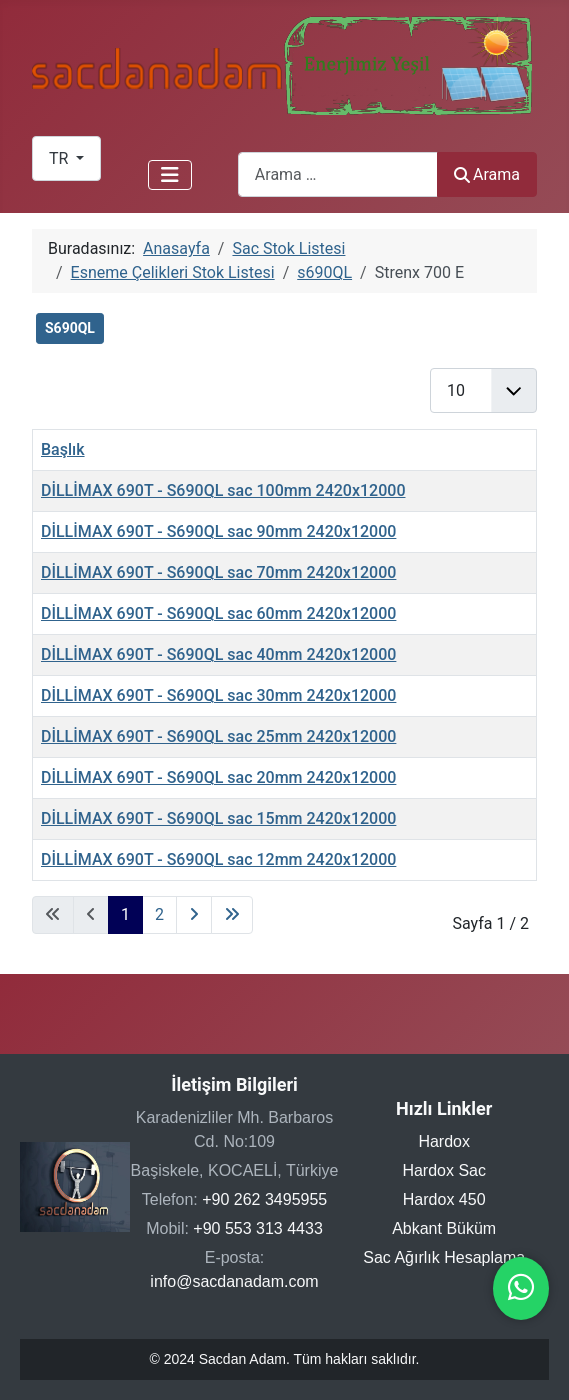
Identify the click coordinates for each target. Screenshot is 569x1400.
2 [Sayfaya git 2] (159, 914)
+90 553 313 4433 (257, 1228)
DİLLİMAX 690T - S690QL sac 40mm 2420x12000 (218, 654)
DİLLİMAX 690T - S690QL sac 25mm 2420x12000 (218, 736)
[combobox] (338, 174)
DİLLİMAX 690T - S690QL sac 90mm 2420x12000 (218, 531)
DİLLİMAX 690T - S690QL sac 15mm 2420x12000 (218, 818)
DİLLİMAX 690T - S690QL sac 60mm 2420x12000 (218, 613)
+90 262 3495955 (264, 1199)
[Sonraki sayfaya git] (194, 915)
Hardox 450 (444, 1199)
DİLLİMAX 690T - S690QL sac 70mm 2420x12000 (218, 572)
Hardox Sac (444, 1170)
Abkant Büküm (444, 1228)
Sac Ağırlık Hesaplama (444, 1257)
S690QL (70, 328)
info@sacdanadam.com (234, 1281)
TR (60, 158)
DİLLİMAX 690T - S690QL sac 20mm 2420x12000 (218, 777)
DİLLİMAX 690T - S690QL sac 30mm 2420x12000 (218, 695)
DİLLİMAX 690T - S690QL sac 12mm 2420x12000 (218, 859)
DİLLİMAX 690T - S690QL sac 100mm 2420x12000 (223, 490)
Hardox (444, 1141)
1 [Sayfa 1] (125, 914)
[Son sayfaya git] (232, 915)
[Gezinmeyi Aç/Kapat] (170, 175)
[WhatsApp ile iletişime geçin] (521, 1292)
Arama (487, 174)
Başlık (63, 449)
